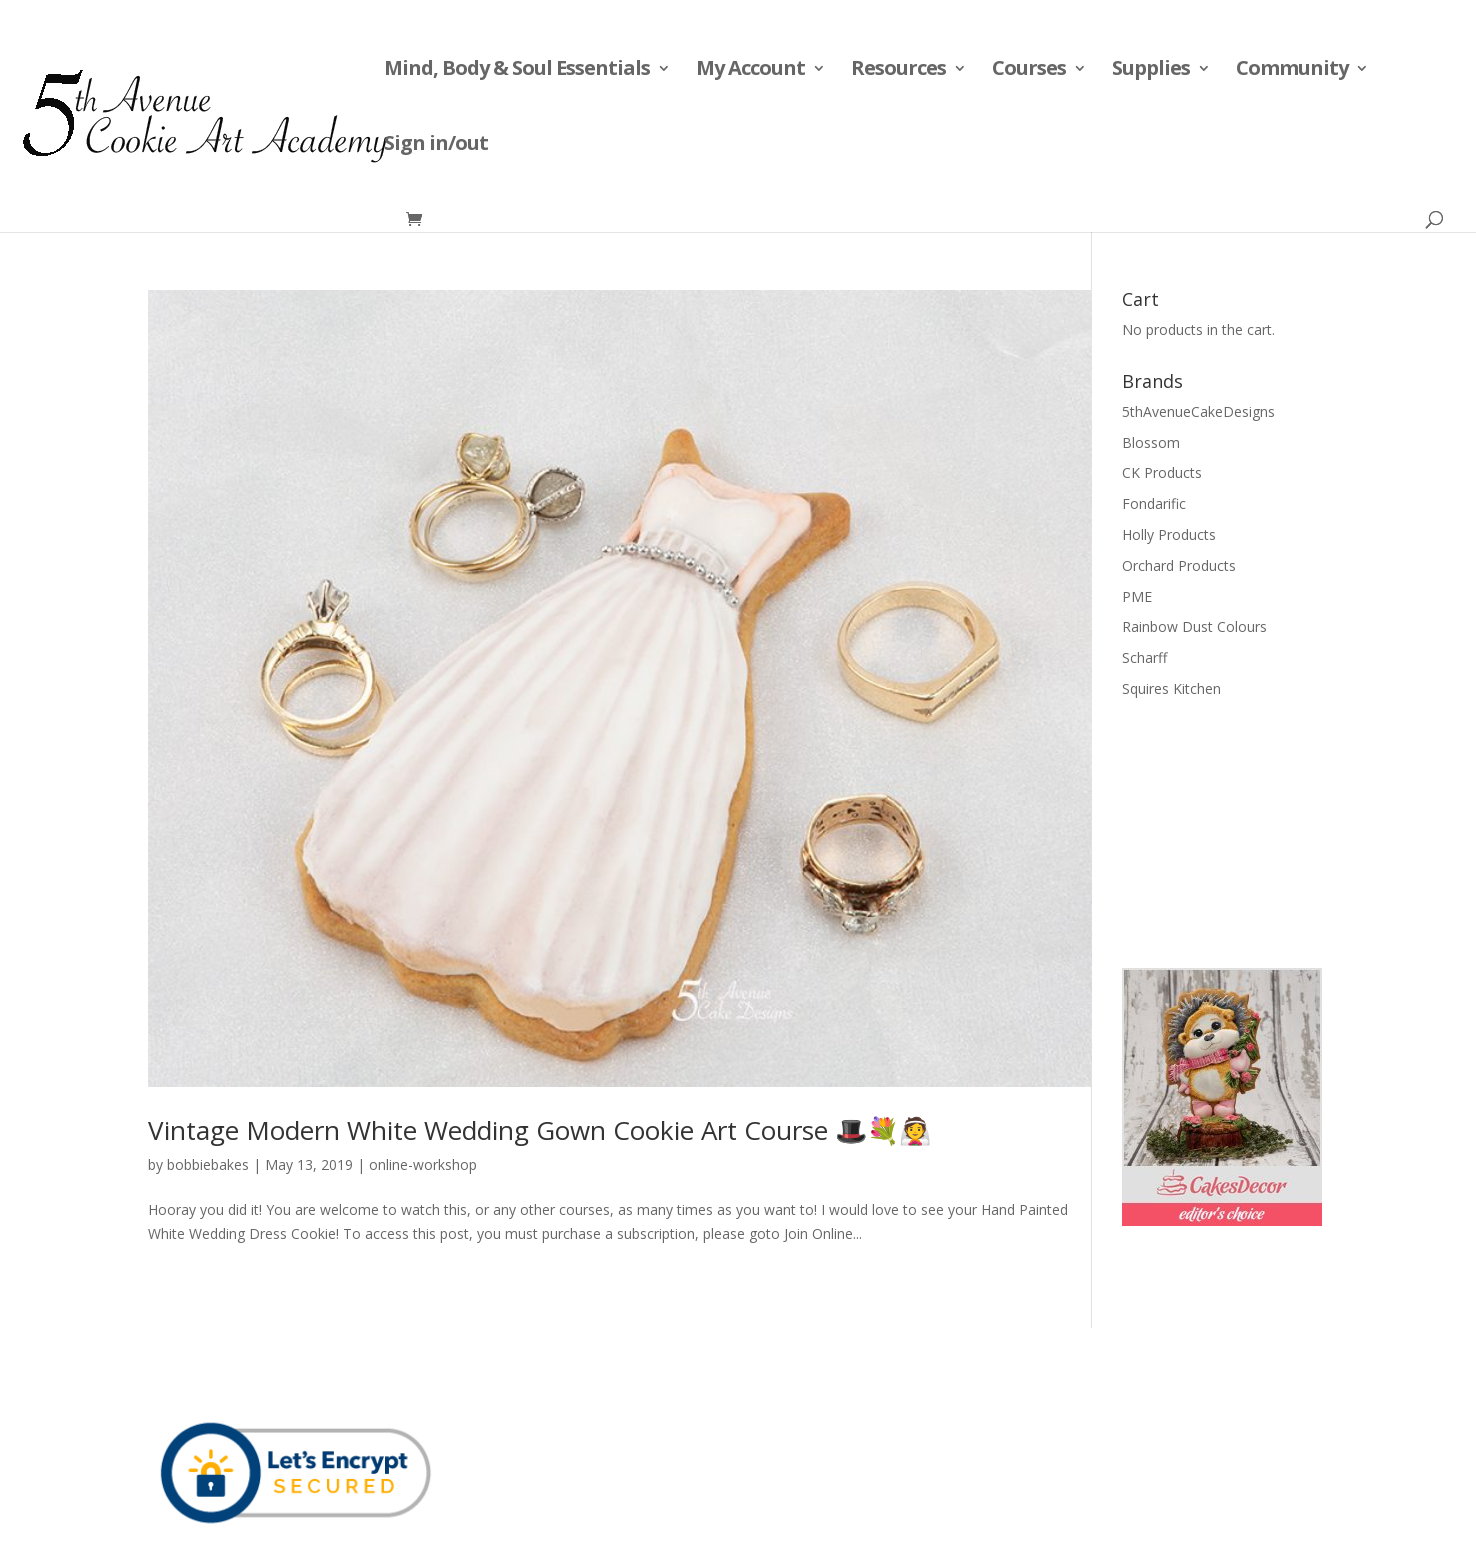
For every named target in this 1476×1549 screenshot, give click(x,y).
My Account (750, 71)
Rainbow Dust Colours (1194, 626)
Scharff (1144, 657)
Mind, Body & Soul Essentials (517, 71)
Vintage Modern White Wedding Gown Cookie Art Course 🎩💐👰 (539, 1130)
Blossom (1151, 442)
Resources (898, 71)
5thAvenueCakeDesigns (1198, 411)
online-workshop (423, 1164)
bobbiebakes (208, 1164)
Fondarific (1154, 503)
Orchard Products (1179, 565)
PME (1137, 596)
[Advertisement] (1222, 831)
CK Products (1162, 472)
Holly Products (1169, 534)
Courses (1029, 71)
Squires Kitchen (1171, 688)
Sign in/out (436, 146)
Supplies (1151, 71)
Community (1292, 71)
